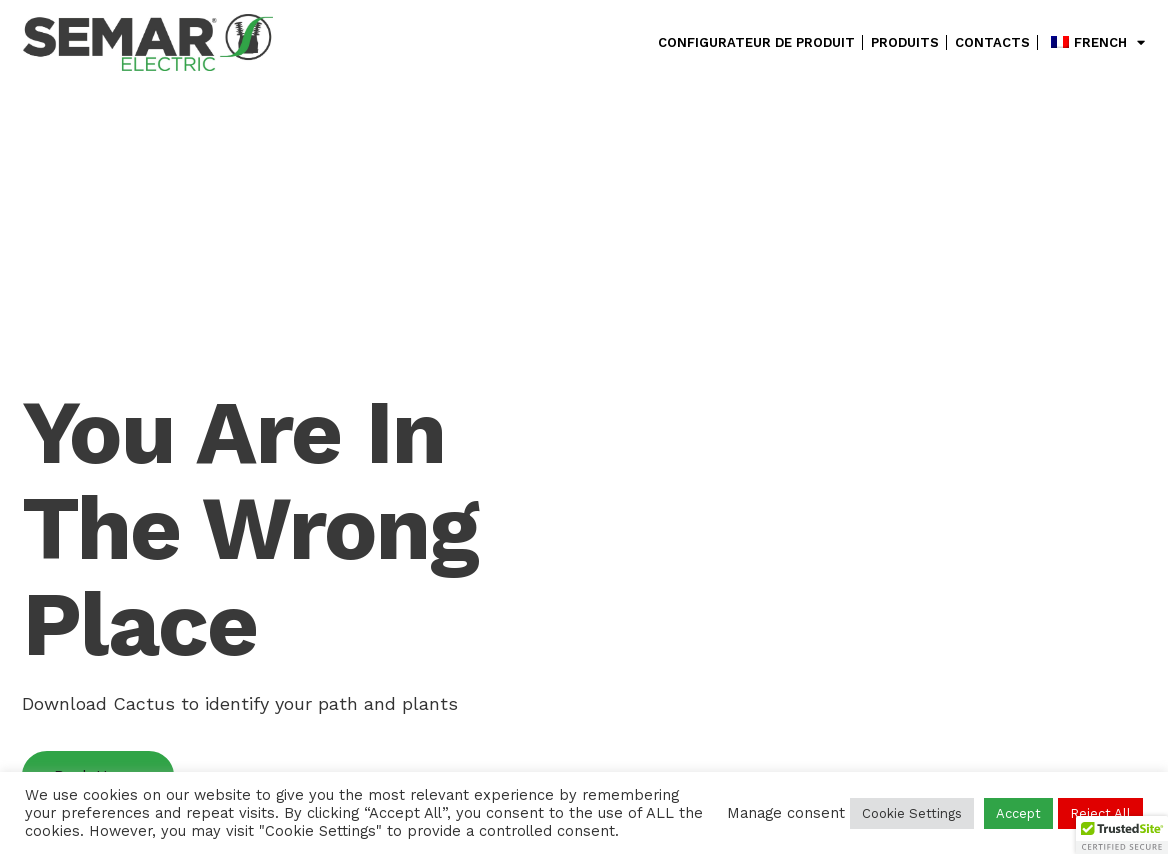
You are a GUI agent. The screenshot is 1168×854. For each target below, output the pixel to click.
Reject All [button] (1100, 813)
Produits (905, 42)
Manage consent (786, 813)
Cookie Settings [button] (912, 813)
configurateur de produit (756, 42)
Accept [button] (1018, 813)
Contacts (992, 42)
